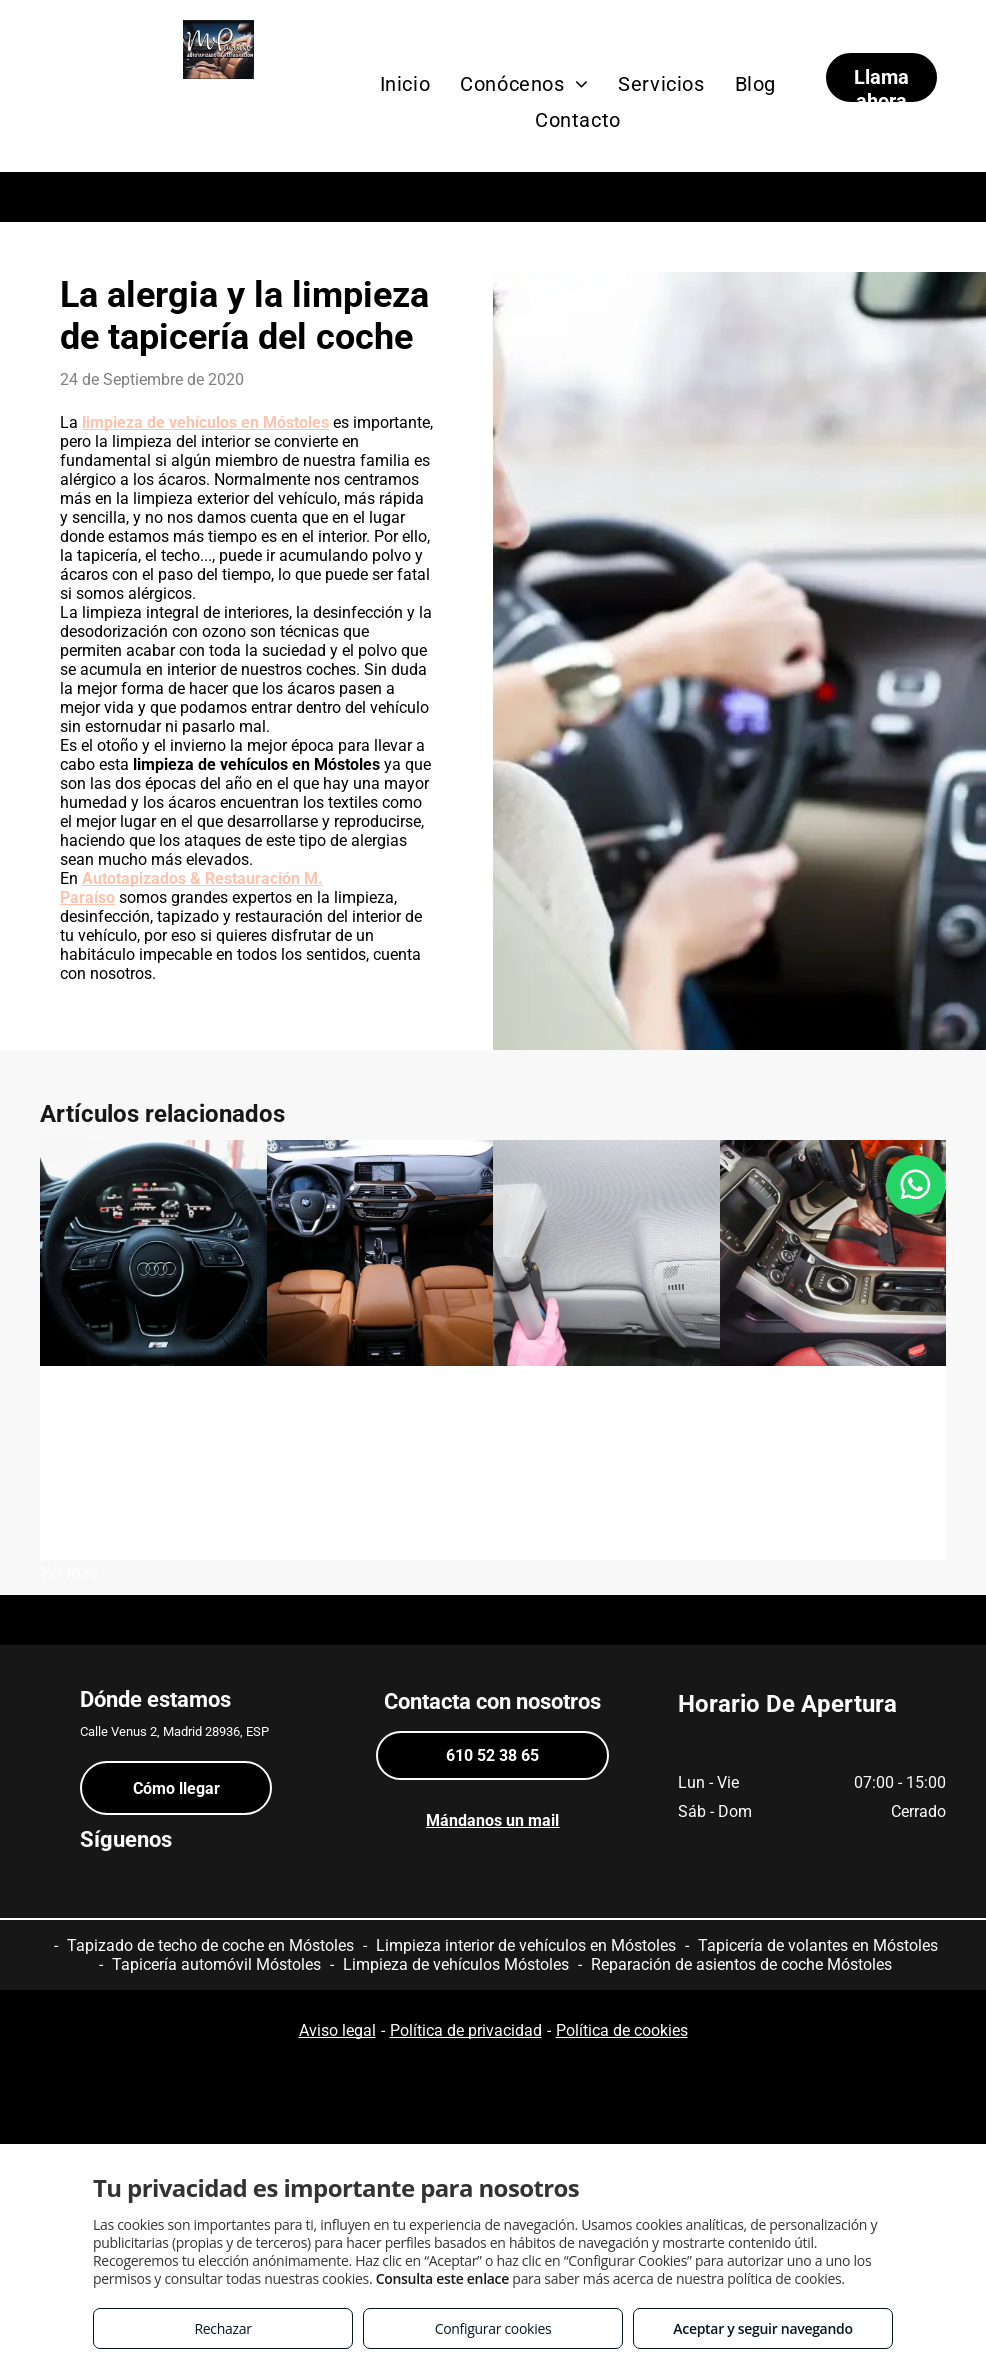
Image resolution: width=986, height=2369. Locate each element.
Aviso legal (337, 2030)
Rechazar (222, 2328)
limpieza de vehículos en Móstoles (205, 422)
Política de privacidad (466, 2030)
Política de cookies (622, 2030)
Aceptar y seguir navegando (762, 2328)
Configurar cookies (493, 2328)
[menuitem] (405, 84)
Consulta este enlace (442, 2278)
